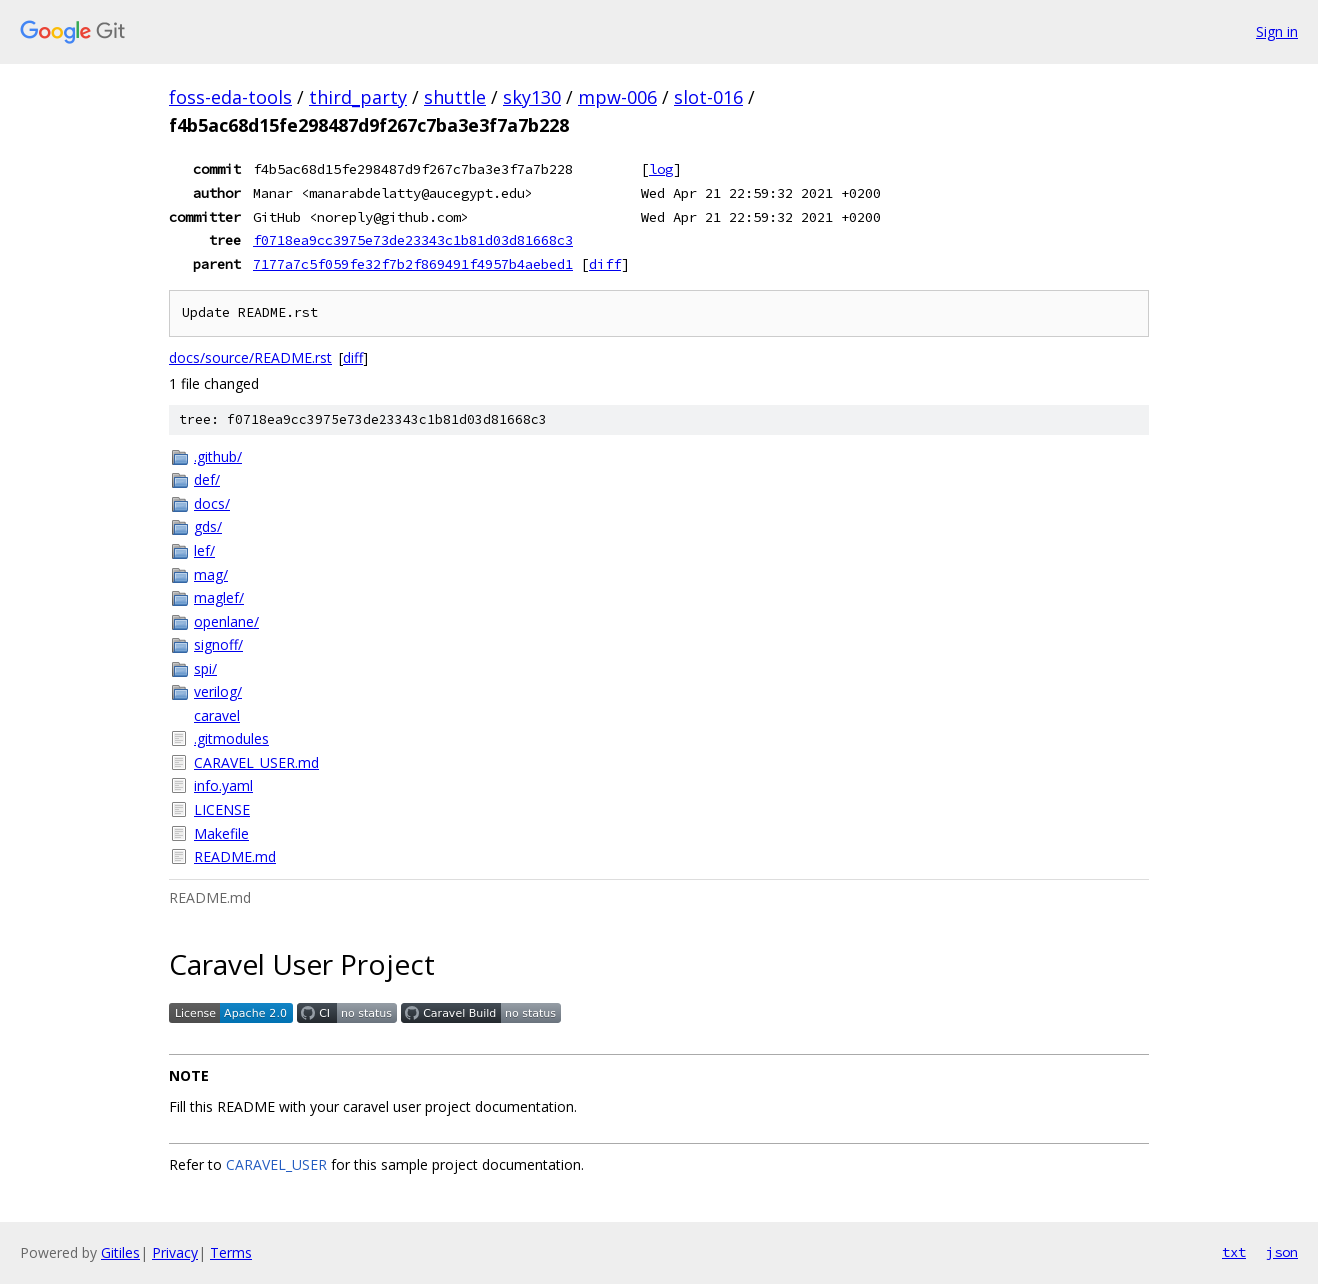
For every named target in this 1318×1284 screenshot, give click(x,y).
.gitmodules (231, 738)
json (1282, 1252)
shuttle (455, 97)
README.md (235, 856)
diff (605, 264)
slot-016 (708, 97)
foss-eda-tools (230, 97)
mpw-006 (617, 97)
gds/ (208, 526)
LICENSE (222, 809)
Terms (231, 1252)
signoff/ (218, 644)
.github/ (218, 456)
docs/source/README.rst (250, 357)
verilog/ (218, 691)
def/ (207, 479)
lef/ (204, 550)
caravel (217, 715)
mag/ (211, 574)
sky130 (532, 97)
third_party (358, 97)
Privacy (175, 1252)
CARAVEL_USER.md (256, 762)
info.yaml (223, 785)
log (661, 169)
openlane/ (226, 621)
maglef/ (219, 597)
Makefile (221, 833)
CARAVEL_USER (276, 1164)
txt (1234, 1252)
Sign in (1277, 31)
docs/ (212, 503)
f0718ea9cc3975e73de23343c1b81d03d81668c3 (413, 240)
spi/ (205, 668)
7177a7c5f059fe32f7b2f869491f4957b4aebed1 (413, 264)
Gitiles (120, 1252)
